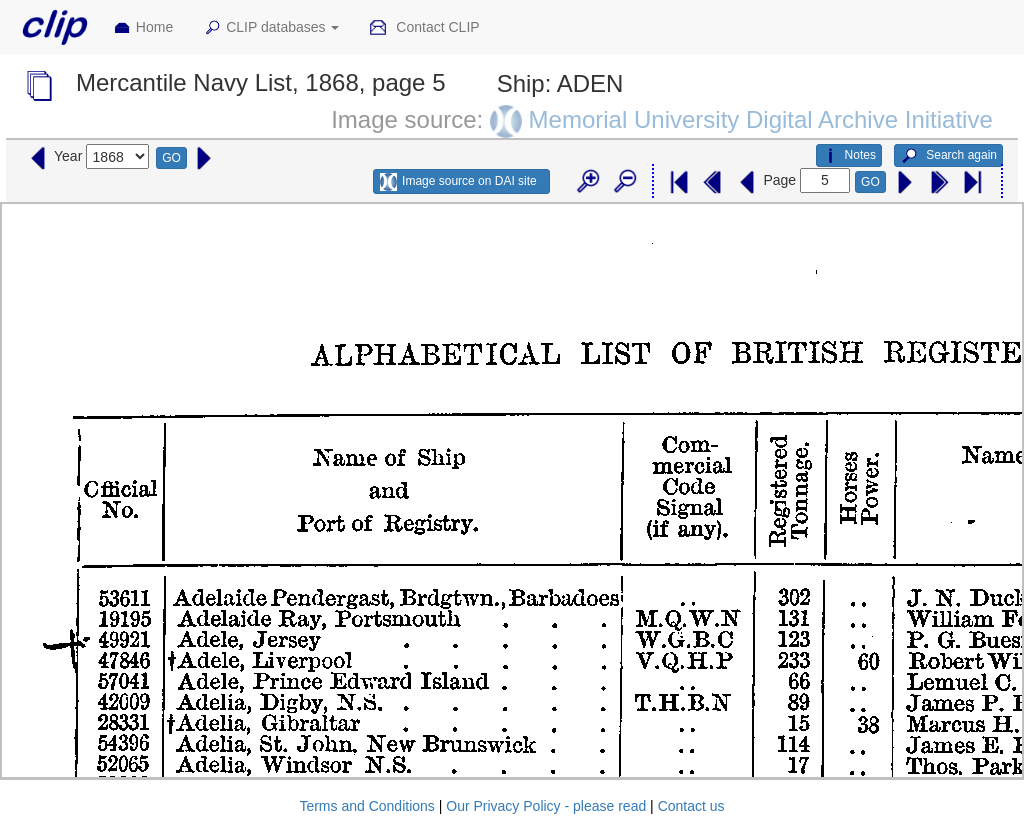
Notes (849, 156)
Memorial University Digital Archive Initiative (761, 118)
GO (171, 158)
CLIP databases (271, 28)
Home (143, 28)
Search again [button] (948, 156)
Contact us (691, 806)
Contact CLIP (424, 28)
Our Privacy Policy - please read (546, 806)
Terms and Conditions (366, 806)
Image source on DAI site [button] (458, 182)
